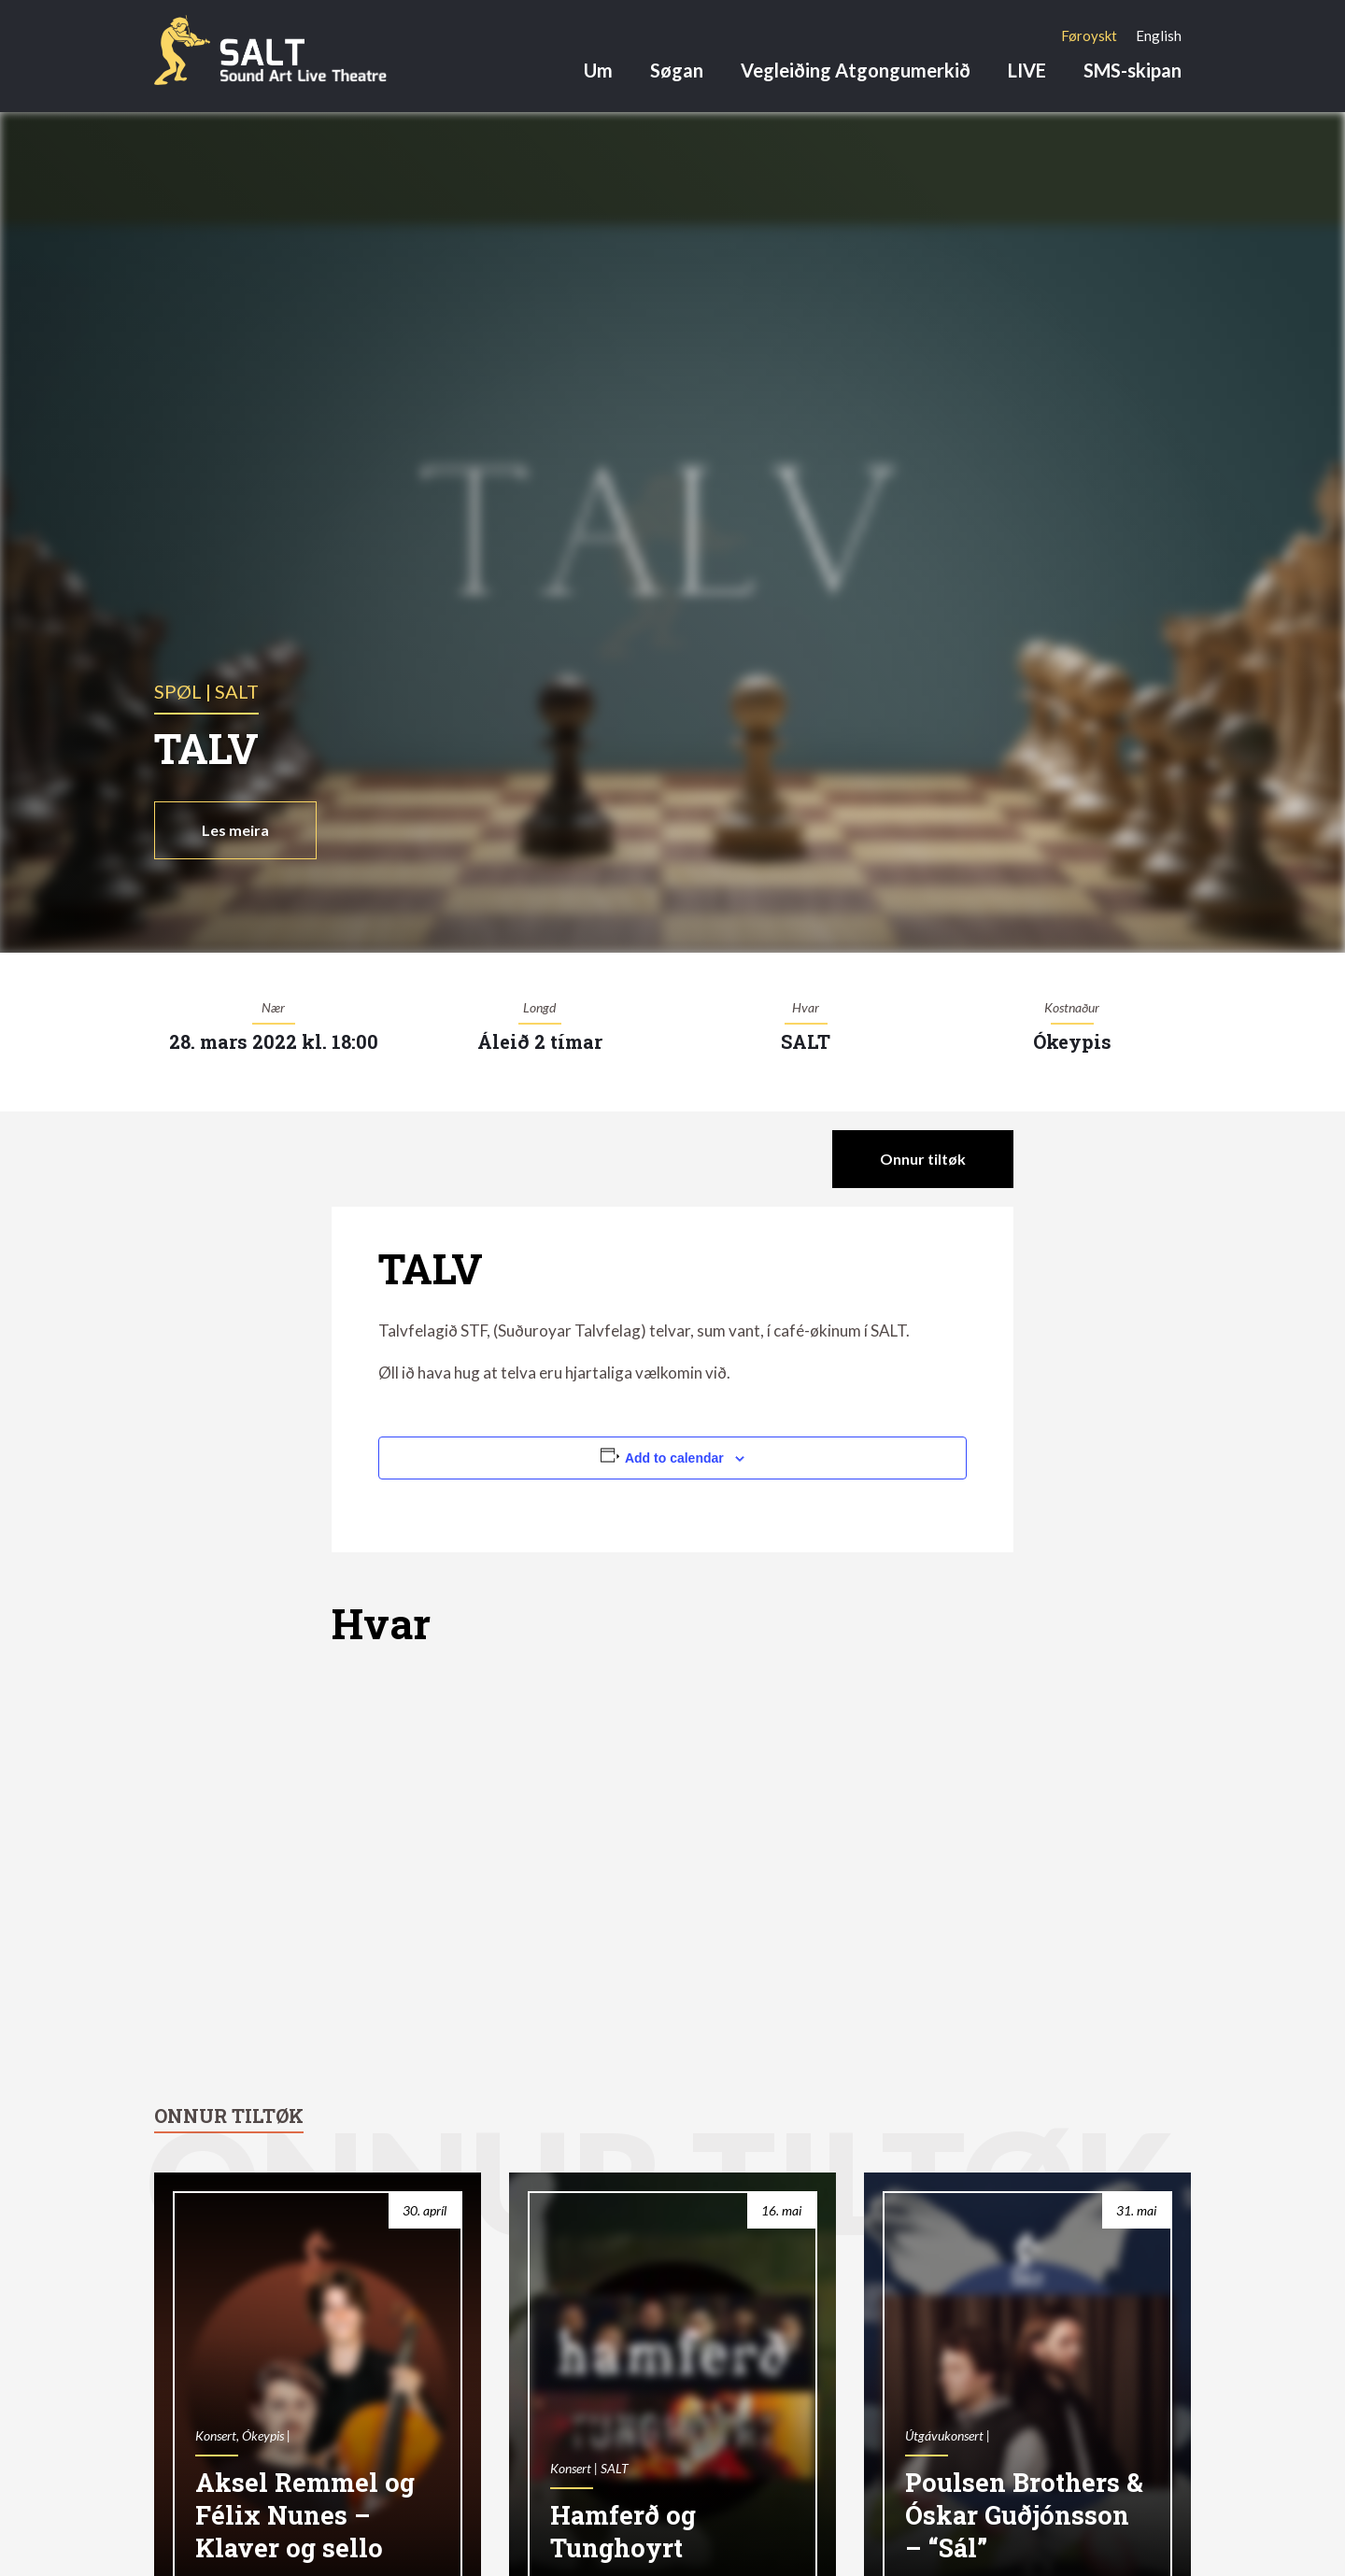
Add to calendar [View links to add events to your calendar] (674, 1458)
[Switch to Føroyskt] (1089, 35)
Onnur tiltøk (923, 1159)
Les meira (235, 830)
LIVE (1027, 70)
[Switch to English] (1158, 35)
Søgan (676, 70)
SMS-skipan (1132, 70)
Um (598, 70)
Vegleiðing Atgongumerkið (855, 70)
